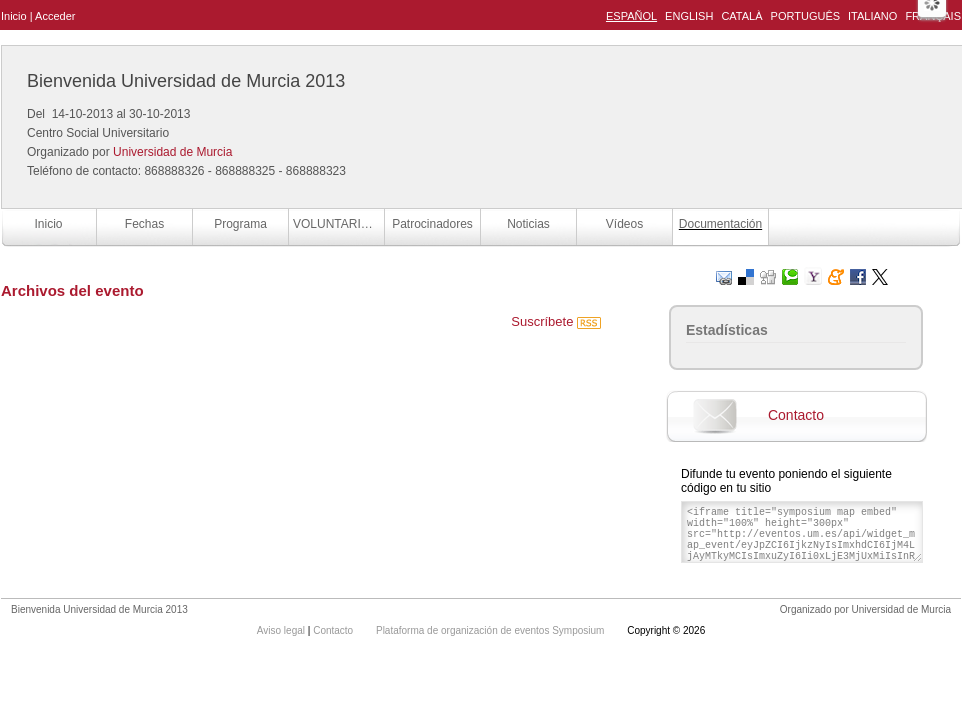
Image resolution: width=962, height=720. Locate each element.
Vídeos (624, 224)
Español (631, 16)
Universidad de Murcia (172, 152)
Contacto (796, 415)
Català (741, 16)
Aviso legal (282, 630)
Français (933, 16)
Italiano (872, 16)
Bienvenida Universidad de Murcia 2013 (186, 81)
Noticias (528, 224)
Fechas (144, 224)
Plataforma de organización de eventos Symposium (491, 630)
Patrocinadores (432, 224)
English (689, 16)
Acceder (55, 16)
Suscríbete (556, 321)
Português (805, 16)
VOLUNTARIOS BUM (338, 224)
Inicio (14, 16)
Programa (240, 224)
